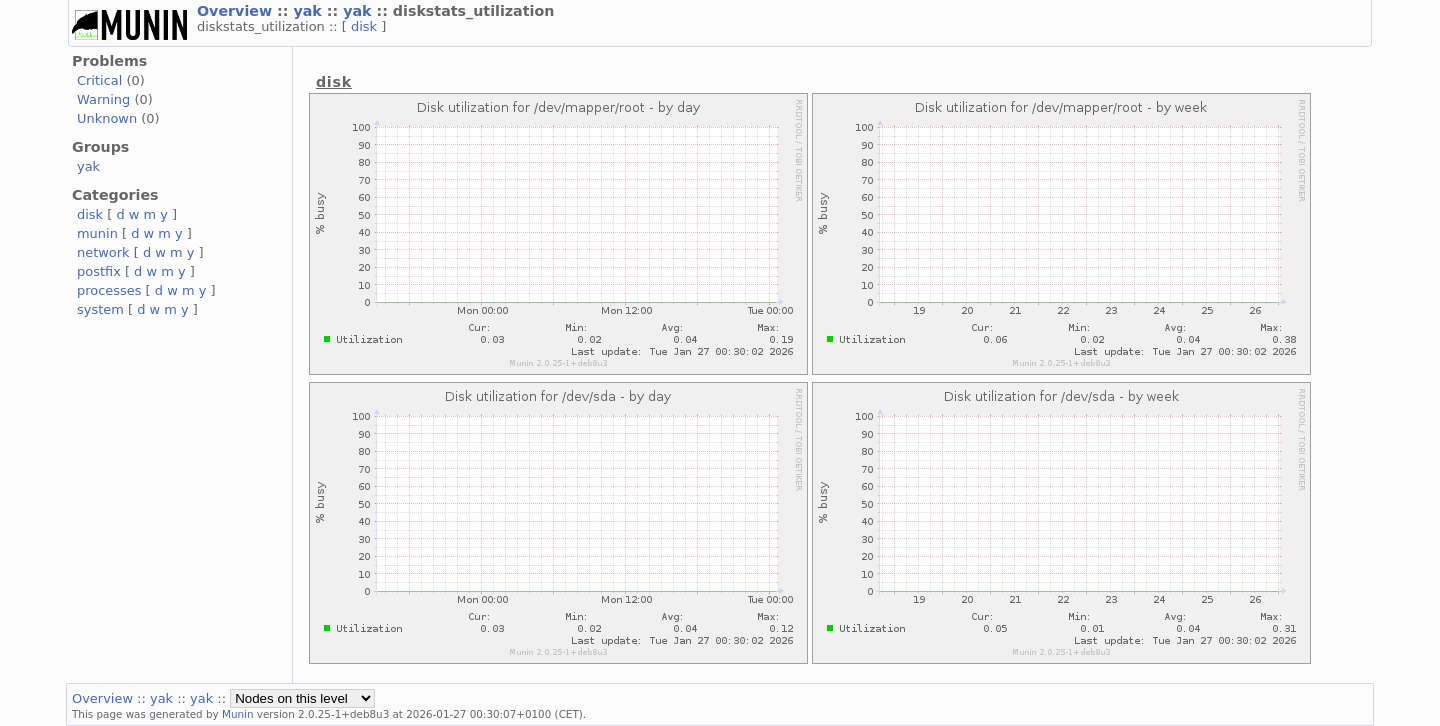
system (100, 309)
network (103, 252)
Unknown (107, 118)
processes (109, 290)
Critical (99, 80)
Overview (237, 11)
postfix (99, 271)
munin (97, 233)
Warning (103, 99)
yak (309, 11)
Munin (238, 714)
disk (366, 26)
